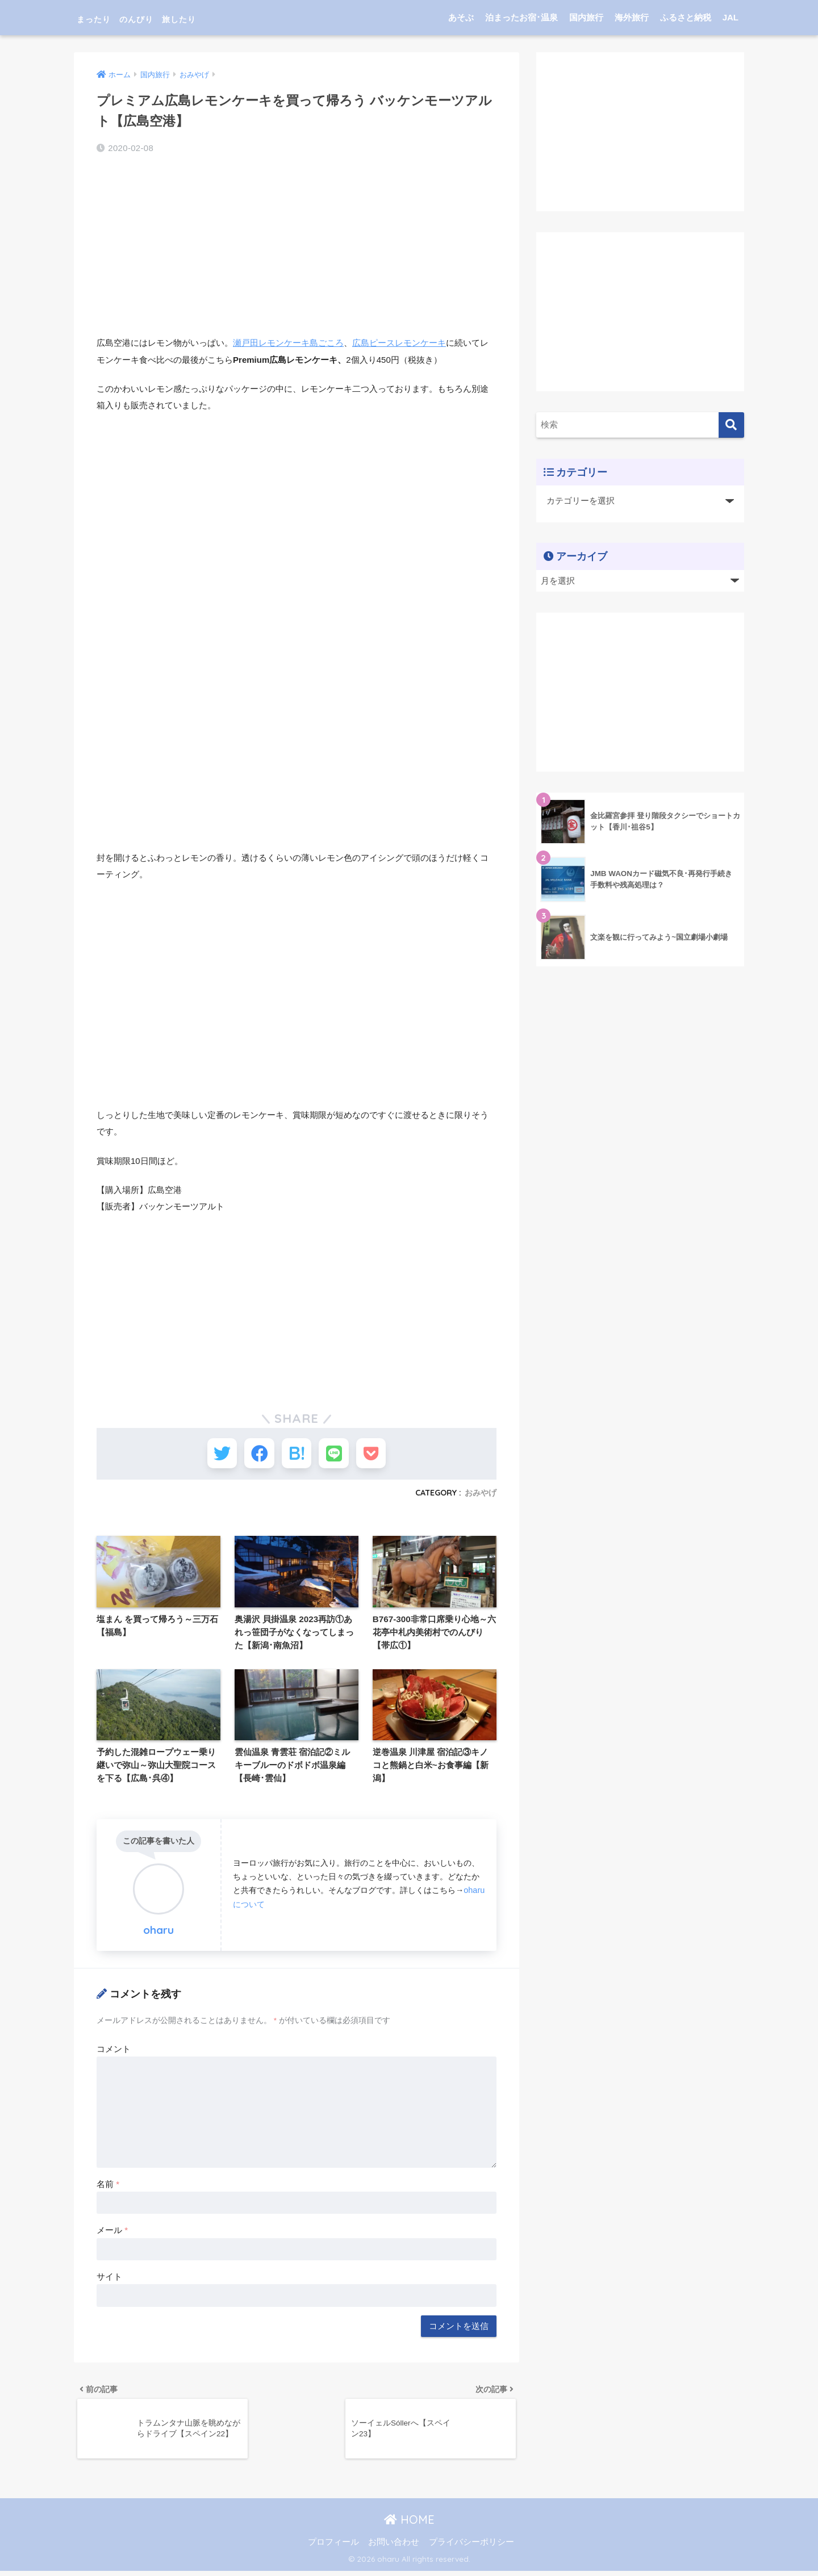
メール (112, 2233)
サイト (109, 2279)
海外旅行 (632, 17)
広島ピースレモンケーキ (399, 342)
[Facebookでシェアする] (254, 1455)
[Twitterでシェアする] (213, 1455)
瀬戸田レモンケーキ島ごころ (288, 342)
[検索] (731, 425)
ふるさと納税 (685, 17)
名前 (108, 2187)
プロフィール (333, 2547)
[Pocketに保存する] (379, 1455)
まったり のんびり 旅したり (175, 17)
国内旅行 (586, 17)
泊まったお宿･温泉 (521, 17)
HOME (409, 2525)
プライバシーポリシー (471, 2547)
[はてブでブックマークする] (296, 1455)
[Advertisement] (296, 246)
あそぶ (461, 17)
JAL (730, 17)
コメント (114, 2051)
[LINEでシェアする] (338, 1455)
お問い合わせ (393, 2547)
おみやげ (480, 1497)
